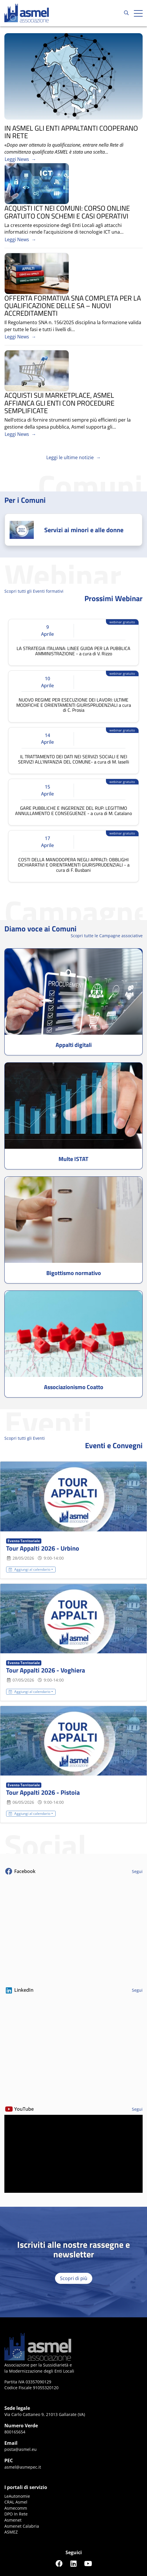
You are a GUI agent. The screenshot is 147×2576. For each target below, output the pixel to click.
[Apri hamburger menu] (138, 13)
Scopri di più (73, 2278)
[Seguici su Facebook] (59, 2563)
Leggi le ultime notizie (70, 457)
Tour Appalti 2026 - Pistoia (43, 1792)
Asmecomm (15, 2508)
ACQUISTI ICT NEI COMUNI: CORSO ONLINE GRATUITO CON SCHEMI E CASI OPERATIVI (67, 211)
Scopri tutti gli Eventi (24, 1438)
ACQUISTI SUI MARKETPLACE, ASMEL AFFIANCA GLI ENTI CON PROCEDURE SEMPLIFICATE (59, 402)
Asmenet (13, 2520)
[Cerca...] (126, 13)
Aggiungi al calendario (29, 1569)
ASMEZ (11, 2532)
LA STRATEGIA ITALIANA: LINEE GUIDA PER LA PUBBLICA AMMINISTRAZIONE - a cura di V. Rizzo (73, 651)
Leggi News (17, 159)
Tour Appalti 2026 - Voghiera (45, 1670)
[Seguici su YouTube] (88, 2563)
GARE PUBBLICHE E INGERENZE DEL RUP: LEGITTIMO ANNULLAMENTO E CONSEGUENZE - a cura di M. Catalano (73, 811)
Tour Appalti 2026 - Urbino (42, 1548)
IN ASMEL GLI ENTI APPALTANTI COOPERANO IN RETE (71, 131)
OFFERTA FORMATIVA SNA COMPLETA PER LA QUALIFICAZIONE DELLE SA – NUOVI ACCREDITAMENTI (72, 305)
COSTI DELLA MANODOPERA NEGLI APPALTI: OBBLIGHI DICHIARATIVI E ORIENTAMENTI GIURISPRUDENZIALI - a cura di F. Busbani (74, 865)
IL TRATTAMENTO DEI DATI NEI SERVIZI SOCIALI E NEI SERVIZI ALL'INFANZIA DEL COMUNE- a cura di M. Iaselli (73, 759)
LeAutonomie (17, 2496)
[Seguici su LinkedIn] (73, 2563)
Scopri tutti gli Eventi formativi (33, 591)
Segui (137, 1871)
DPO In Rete (16, 2514)
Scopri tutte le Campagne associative (107, 935)
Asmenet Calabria (21, 2526)
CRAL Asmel (15, 2502)
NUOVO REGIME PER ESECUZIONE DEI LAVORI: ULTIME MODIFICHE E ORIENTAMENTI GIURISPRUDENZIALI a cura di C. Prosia (73, 705)
